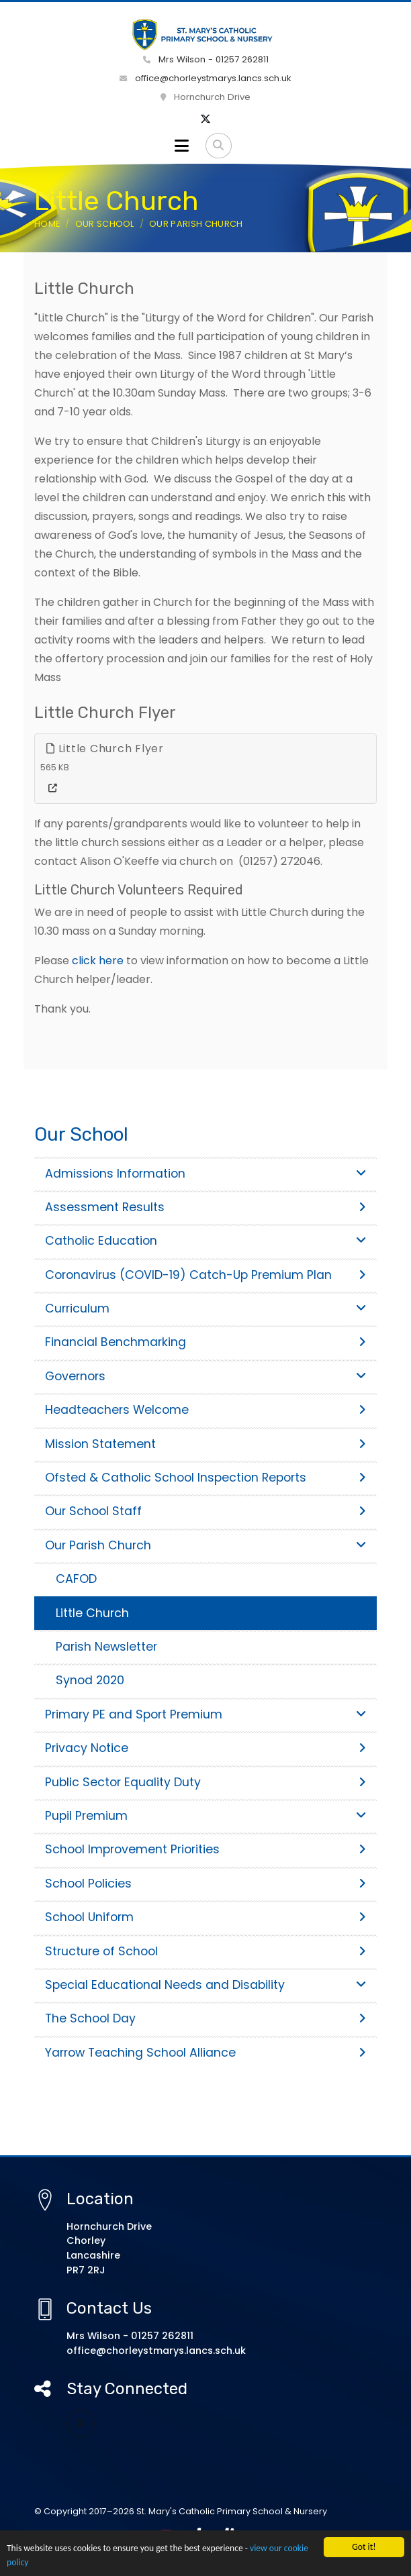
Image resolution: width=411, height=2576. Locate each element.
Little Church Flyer (105, 748)
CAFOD (76, 1579)
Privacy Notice (205, 1748)
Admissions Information (205, 1174)
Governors (205, 1376)
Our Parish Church (195, 223)
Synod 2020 (90, 1680)
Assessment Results (205, 1207)
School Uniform (205, 1917)
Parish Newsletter (106, 1647)
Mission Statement (205, 1444)
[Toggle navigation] (182, 145)
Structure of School (205, 1951)
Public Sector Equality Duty (205, 1782)
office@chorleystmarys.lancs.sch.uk (205, 78)
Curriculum (205, 1308)
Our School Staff (205, 1511)
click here (98, 960)
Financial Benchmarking (205, 1342)
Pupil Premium (205, 1816)
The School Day (205, 2018)
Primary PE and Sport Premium (205, 1714)
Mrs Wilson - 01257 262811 (206, 59)
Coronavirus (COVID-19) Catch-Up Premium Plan (205, 1275)
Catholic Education (205, 1241)
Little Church (92, 1613)
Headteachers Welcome (205, 1410)
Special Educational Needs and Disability (205, 1985)
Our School (104, 223)
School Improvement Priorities (205, 1849)
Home (47, 223)
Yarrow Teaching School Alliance (205, 2053)
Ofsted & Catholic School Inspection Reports (205, 1478)
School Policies (205, 1883)
